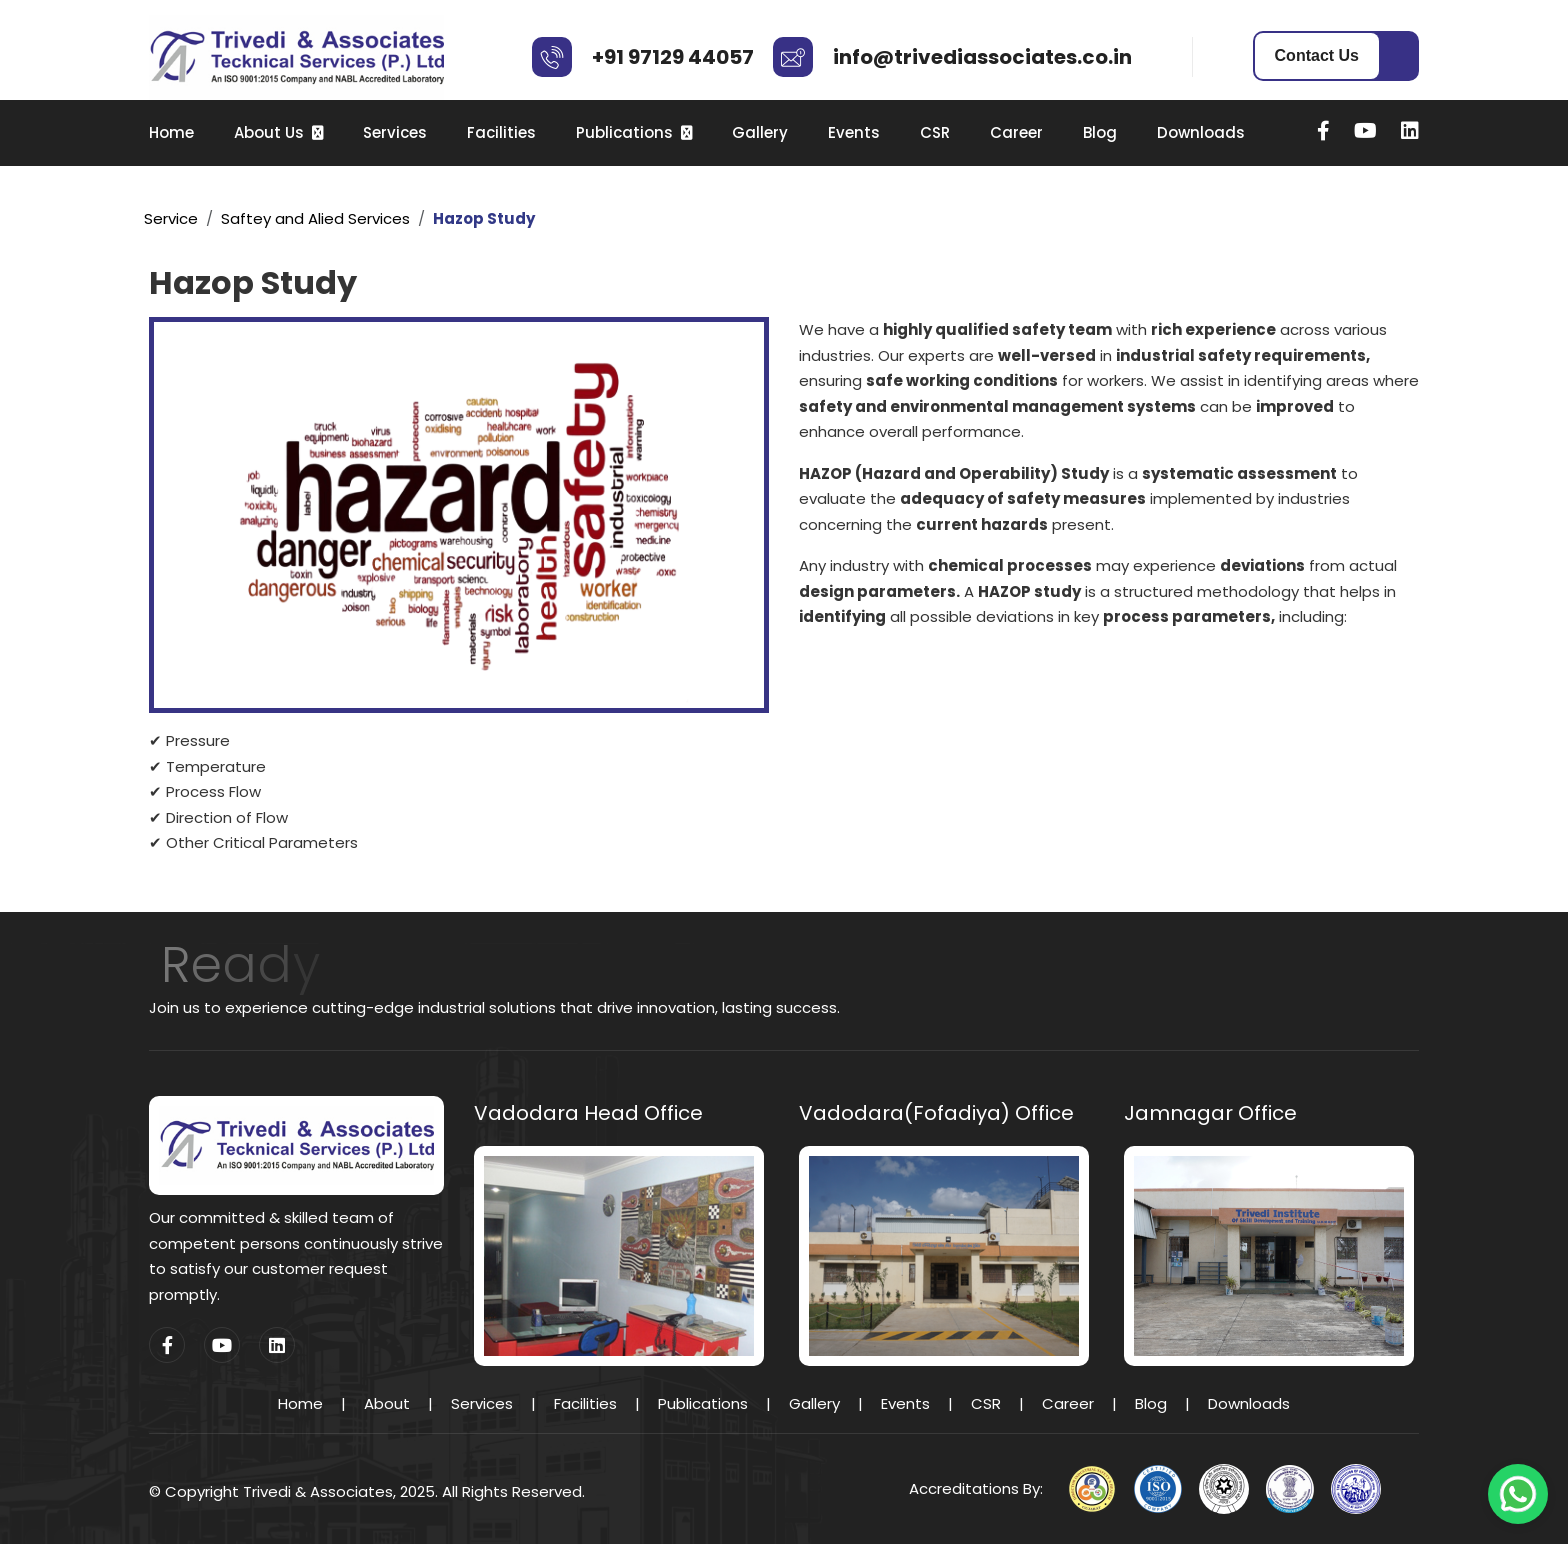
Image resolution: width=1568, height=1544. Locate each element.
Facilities (501, 132)
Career (1016, 132)
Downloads (1201, 132)
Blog (1100, 132)
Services (395, 132)
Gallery (760, 132)
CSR (935, 132)
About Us (269, 132)
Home (171, 132)
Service (171, 218)
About (387, 1403)
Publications (624, 132)
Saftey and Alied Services (315, 218)
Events (854, 132)
